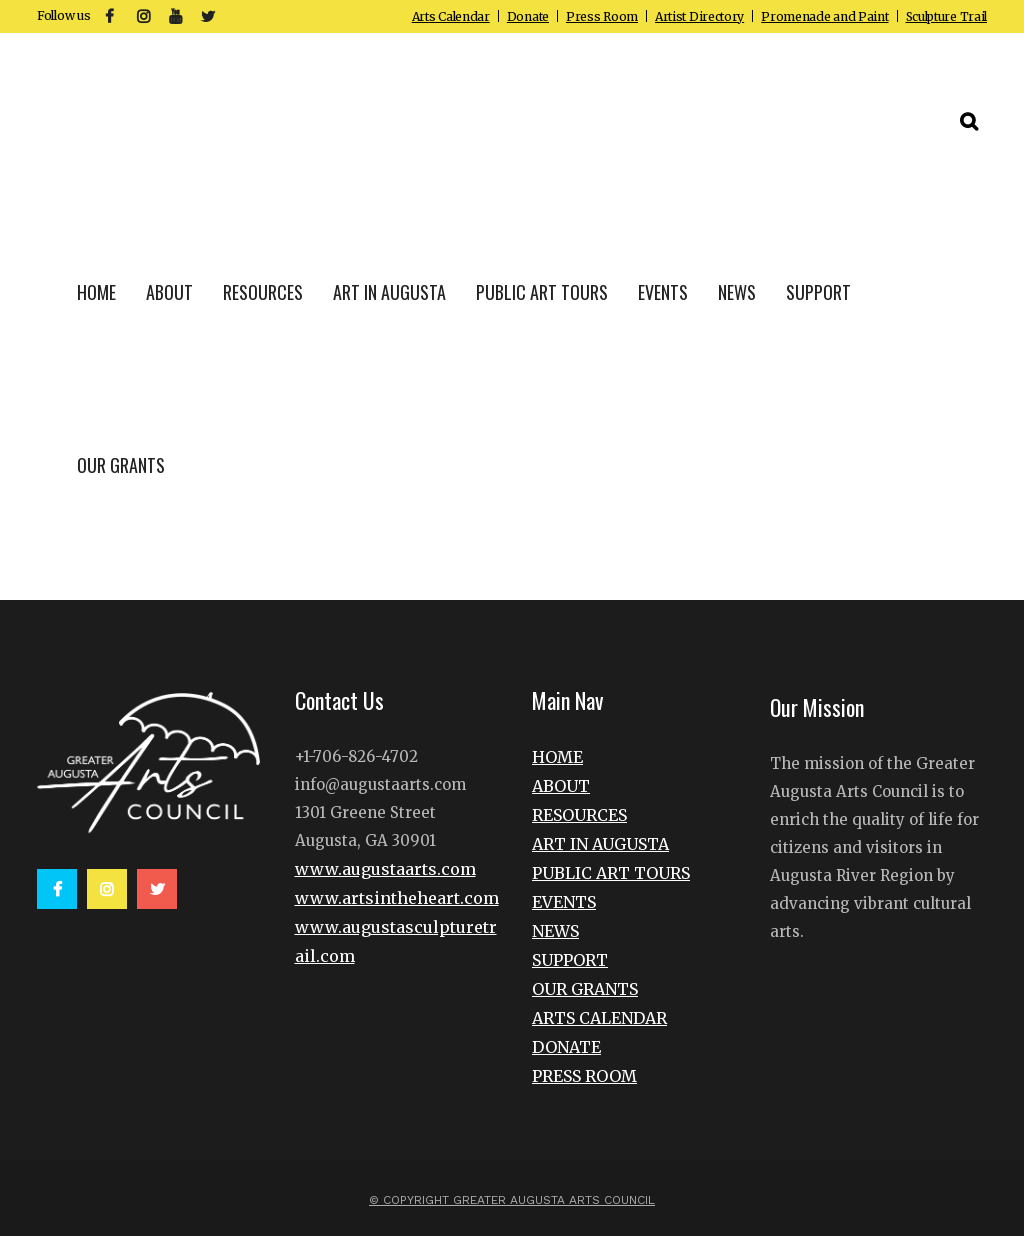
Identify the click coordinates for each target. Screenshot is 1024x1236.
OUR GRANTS (585, 989)
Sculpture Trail (947, 16)
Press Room (602, 16)
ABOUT (561, 786)
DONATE (566, 1047)
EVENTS (564, 902)
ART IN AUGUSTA (600, 844)
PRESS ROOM (584, 1076)
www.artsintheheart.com (397, 898)
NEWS (555, 931)
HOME (557, 757)
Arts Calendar (451, 16)
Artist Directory (699, 16)
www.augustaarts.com (385, 869)
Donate (528, 16)
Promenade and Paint (824, 16)
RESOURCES (579, 815)
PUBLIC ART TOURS (611, 873)
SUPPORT (570, 960)
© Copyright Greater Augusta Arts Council (512, 1200)
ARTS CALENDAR (599, 1018)
